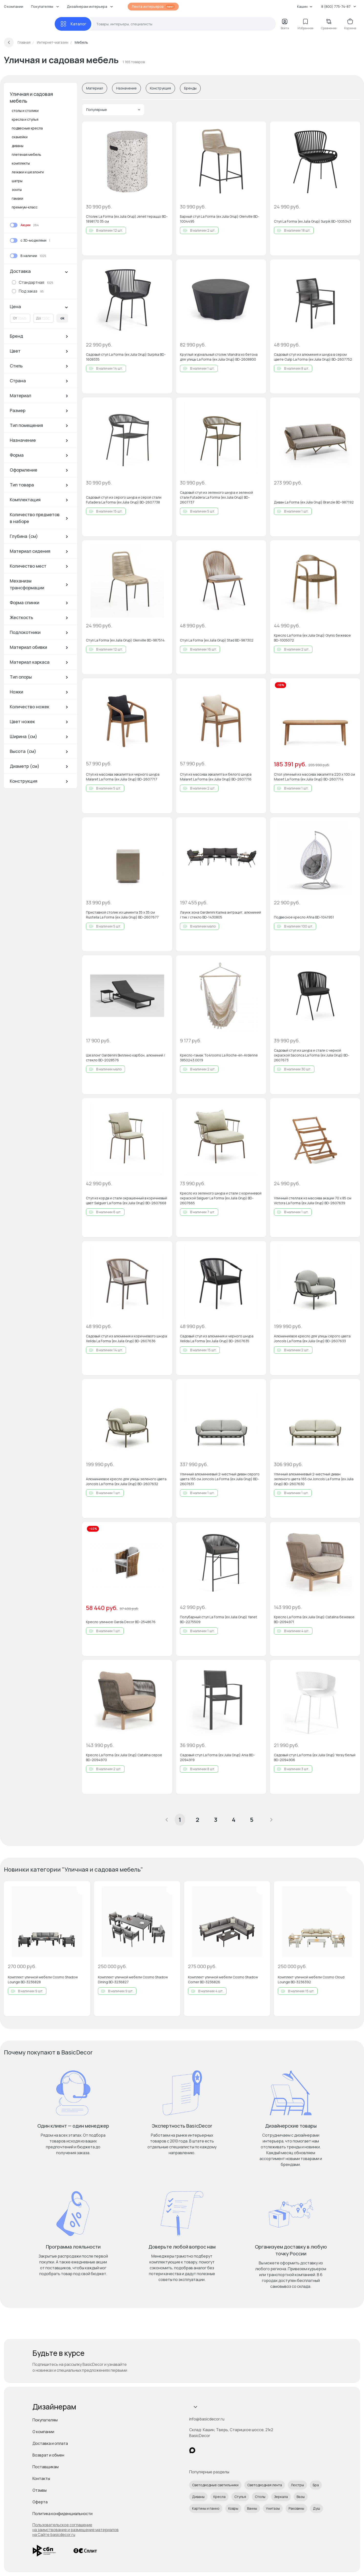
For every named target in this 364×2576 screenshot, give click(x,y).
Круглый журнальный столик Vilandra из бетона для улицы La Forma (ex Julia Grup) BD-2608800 (219, 357)
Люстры (297, 2485)
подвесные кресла (27, 128)
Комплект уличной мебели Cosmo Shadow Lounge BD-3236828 (43, 1979)
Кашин (304, 6)
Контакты (41, 2478)
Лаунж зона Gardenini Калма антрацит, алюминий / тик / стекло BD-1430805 (220, 914)
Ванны (252, 2508)
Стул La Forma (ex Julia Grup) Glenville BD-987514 (125, 640)
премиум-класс (25, 207)
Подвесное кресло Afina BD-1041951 (304, 917)
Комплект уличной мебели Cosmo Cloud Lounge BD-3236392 (311, 1979)
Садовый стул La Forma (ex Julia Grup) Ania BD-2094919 (217, 1757)
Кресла (219, 2496)
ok (62, 318)
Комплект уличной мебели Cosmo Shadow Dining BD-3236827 (133, 1979)
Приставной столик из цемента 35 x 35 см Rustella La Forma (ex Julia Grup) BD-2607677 (122, 914)
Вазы (301, 2496)
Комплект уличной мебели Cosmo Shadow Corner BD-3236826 (223, 1979)
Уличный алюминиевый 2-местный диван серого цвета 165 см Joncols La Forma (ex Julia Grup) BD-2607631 (220, 1479)
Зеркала (281, 2496)
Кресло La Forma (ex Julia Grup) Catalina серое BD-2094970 (124, 1757)
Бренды (190, 88)
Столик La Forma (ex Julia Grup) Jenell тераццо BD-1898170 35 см (127, 219)
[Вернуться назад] (9, 42)
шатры (17, 180)
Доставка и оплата (50, 2443)
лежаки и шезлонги (28, 172)
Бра (316, 2485)
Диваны (198, 2496)
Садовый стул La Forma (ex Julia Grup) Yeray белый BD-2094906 (314, 1757)
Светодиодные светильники (215, 2485)
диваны (17, 145)
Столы (260, 2496)
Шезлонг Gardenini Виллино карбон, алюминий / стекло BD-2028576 (125, 1057)
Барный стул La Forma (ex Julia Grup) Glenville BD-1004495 (219, 219)
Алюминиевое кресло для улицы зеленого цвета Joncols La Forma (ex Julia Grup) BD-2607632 (126, 1481)
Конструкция (160, 88)
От (15, 318)
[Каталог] (73, 24)
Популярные (113, 109)
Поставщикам (45, 2466)
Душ (316, 2508)
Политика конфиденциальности (62, 2513)
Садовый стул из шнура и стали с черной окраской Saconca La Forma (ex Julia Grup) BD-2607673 (311, 1055)
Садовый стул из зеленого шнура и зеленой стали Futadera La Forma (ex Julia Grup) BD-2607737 (216, 497)
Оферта (40, 2502)
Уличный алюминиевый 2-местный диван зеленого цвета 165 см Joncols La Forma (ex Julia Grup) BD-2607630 (314, 1479)
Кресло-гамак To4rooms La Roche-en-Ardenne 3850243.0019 (219, 1057)
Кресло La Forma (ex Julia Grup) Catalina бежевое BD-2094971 (314, 1619)
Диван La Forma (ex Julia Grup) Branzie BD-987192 (314, 502)
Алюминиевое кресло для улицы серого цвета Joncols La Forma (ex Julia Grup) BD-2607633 (312, 1338)
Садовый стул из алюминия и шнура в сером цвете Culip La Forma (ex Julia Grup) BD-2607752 (313, 357)
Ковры (233, 2508)
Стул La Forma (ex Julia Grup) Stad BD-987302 (216, 640)
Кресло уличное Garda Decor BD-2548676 (121, 1621)
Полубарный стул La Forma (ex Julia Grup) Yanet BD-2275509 (218, 1619)
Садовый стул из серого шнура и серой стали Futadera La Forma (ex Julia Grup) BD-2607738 (123, 499)
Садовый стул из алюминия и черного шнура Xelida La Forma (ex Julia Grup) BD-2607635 (216, 1338)
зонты (17, 189)
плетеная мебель (26, 154)
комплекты (21, 163)
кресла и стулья (25, 119)
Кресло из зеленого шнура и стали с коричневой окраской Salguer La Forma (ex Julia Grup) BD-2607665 (220, 1198)
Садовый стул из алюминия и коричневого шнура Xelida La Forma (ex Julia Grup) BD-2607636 (126, 1338)
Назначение (126, 88)
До (38, 318)
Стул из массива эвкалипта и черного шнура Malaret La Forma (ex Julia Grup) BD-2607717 (122, 776)
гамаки (17, 198)
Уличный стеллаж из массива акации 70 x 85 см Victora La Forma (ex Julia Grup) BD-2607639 (312, 1200)
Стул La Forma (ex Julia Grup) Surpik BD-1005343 (312, 221)
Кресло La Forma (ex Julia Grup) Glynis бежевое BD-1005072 (312, 637)
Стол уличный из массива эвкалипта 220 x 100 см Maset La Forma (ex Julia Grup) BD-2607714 (314, 776)
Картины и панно (205, 2508)
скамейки (20, 137)
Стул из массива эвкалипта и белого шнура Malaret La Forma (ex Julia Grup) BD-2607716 (215, 776)
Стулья (240, 2496)
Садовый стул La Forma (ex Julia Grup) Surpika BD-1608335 (126, 357)
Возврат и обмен (48, 2455)
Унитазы (273, 2508)
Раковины (296, 2508)
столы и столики (25, 110)
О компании (13, 6)
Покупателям (45, 2420)
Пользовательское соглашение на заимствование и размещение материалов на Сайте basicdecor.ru (75, 2529)
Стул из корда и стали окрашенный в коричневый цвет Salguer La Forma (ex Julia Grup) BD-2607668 (126, 1200)
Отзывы (39, 2490)
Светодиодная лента (264, 2485)
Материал (94, 88)
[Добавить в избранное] (164, 129)
